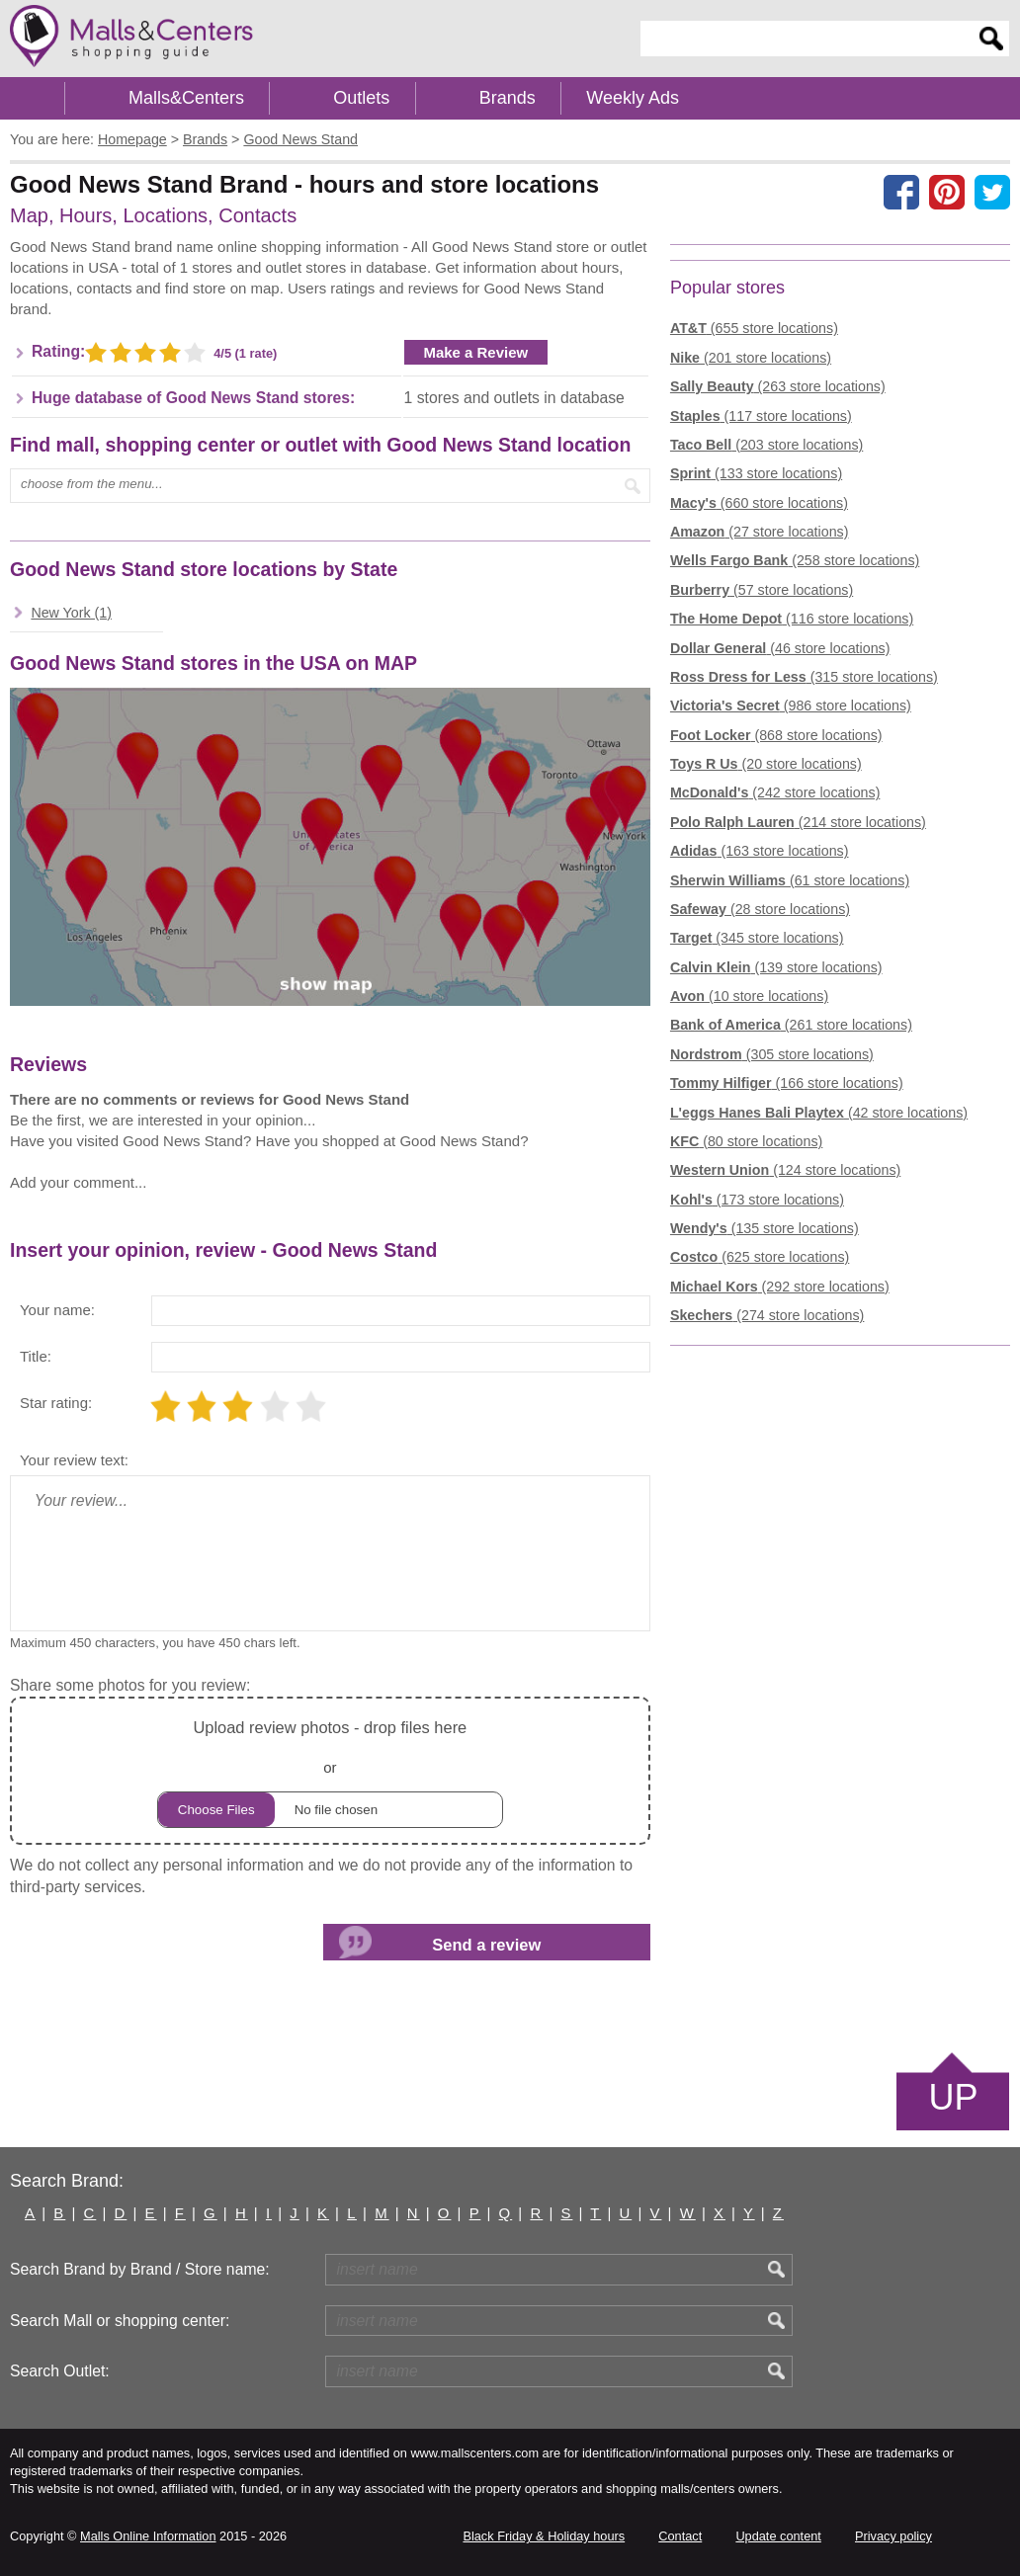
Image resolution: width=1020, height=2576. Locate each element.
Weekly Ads (632, 98)
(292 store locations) (780, 1286)
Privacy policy (893, 2536)
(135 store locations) (764, 1228)
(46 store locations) (780, 648)
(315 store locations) (804, 677)
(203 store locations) (766, 445)
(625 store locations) (759, 1257)
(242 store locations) (775, 792)
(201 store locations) (750, 358)
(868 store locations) (776, 735)
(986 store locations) (790, 705)
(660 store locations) (759, 503)
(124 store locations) (785, 1170)
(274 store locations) (767, 1315)
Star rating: (56, 1402)
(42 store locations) (819, 1113)
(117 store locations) (761, 416)
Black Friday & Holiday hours (544, 2536)
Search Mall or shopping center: (119, 2320)
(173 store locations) (757, 1199)
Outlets (361, 98)
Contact (680, 2536)
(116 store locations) (791, 618)
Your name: (57, 1309)
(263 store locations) (778, 386)
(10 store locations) (749, 996)
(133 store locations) (756, 473)
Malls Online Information (147, 2536)
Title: (35, 1356)
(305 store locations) (772, 1054)
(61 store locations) (789, 880)
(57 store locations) (761, 590)
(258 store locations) (794, 560)
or (330, 1771)
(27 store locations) (759, 532)
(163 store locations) (759, 851)
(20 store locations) (766, 764)
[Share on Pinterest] (947, 191)
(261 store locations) (791, 1025)
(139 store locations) (776, 967)
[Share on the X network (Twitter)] (992, 191)
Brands (507, 98)
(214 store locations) (798, 822)
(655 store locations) (754, 328)
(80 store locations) (746, 1141)
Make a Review (476, 352)
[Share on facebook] (901, 191)
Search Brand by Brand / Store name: (140, 2269)
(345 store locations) (757, 938)
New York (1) (71, 613)
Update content (777, 2536)
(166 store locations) (786, 1083)
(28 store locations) (760, 909)
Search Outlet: (60, 2371)
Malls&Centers (186, 98)
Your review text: (74, 1460)
